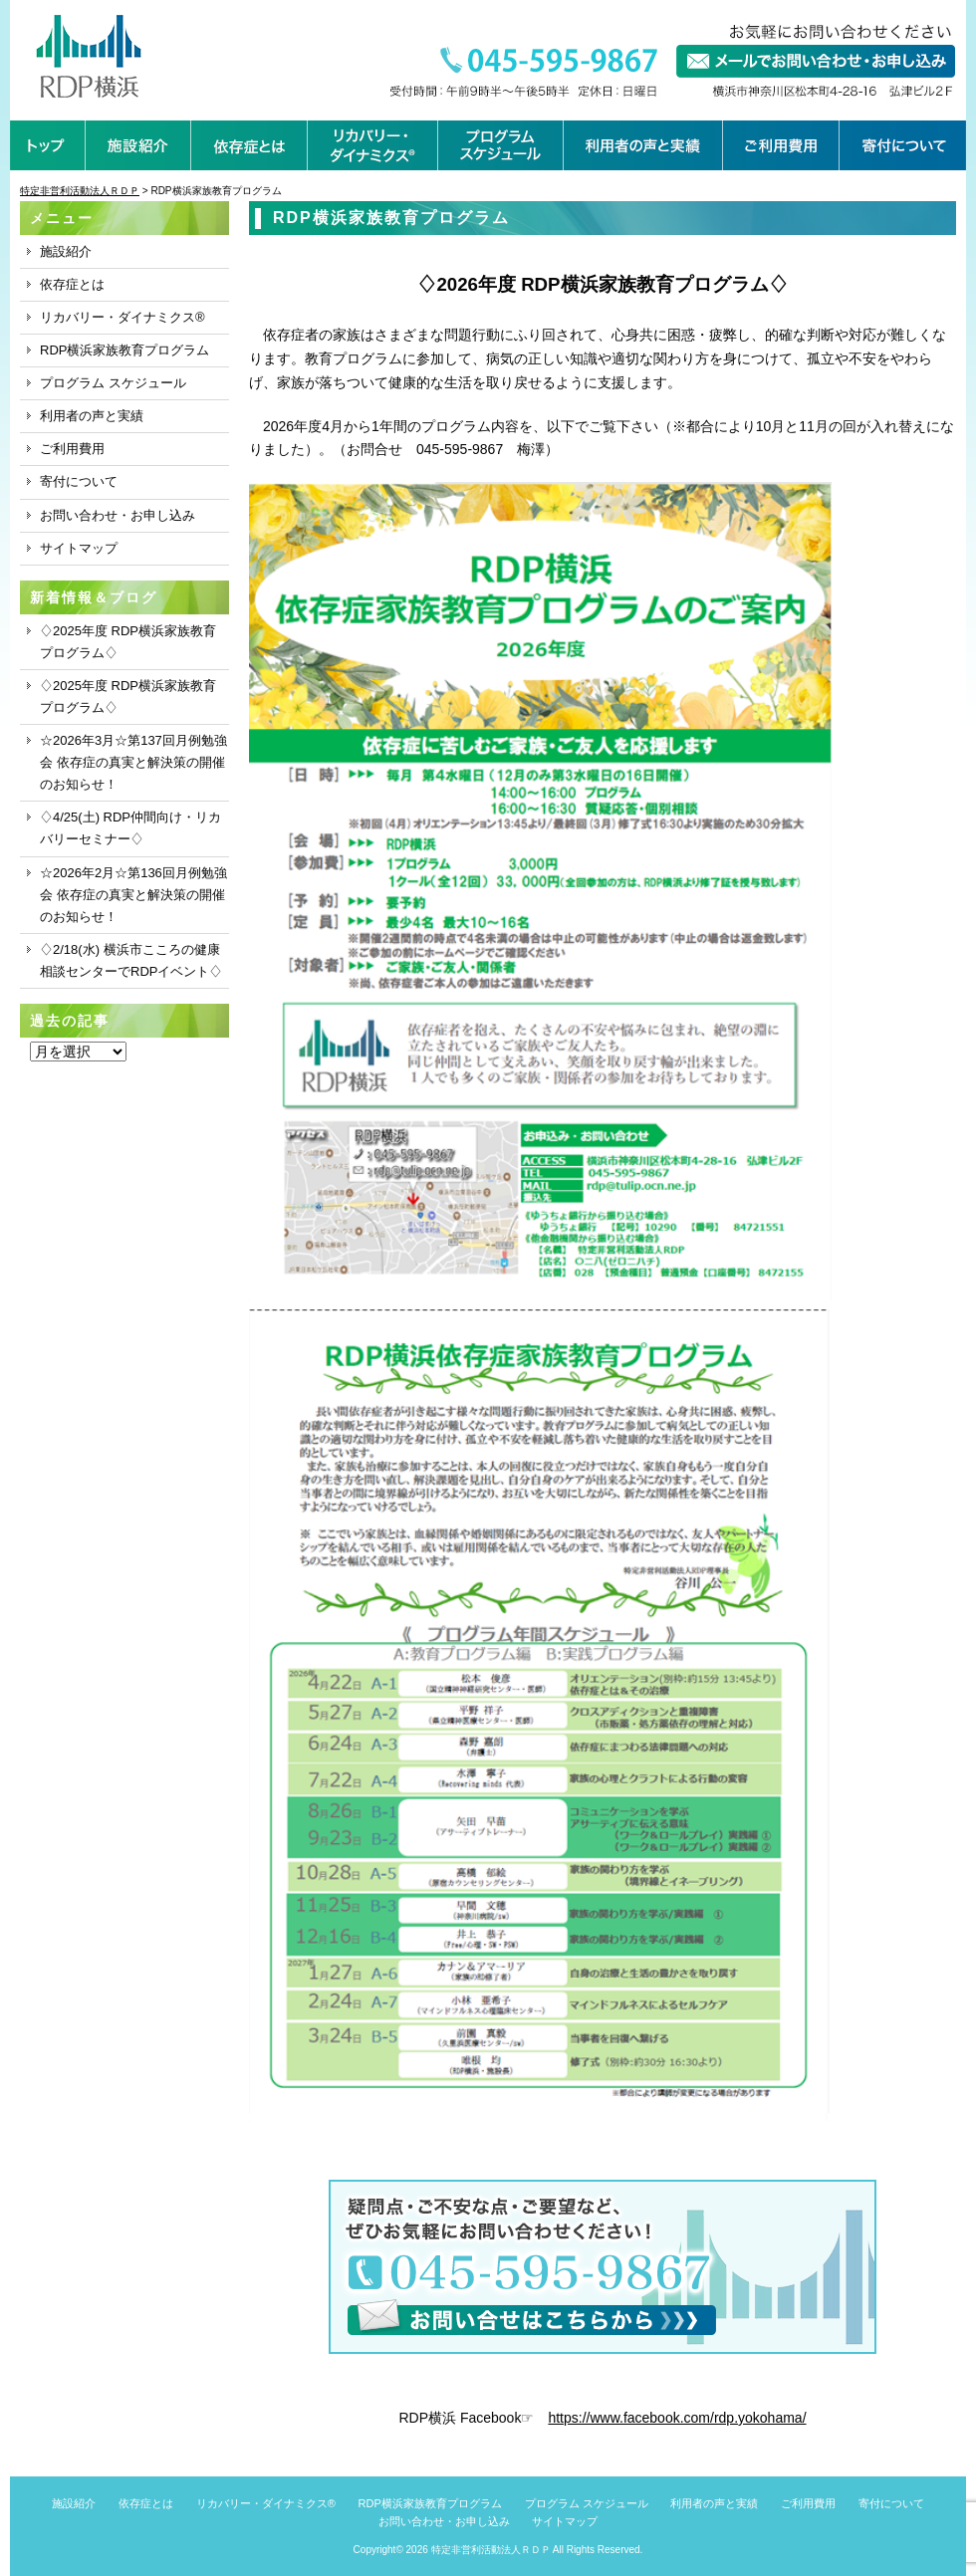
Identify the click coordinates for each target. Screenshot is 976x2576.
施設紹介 (66, 251)
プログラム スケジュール (113, 382)
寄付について (79, 481)
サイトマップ (79, 548)
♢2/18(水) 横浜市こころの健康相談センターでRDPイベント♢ (131, 960)
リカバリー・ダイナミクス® (122, 317)
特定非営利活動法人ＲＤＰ (491, 2549)
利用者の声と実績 (91, 415)
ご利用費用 (72, 448)
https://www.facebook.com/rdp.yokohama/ (677, 2418)
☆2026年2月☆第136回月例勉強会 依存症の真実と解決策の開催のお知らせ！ (133, 894)
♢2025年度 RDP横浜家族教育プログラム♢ (128, 641)
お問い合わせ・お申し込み (117, 515)
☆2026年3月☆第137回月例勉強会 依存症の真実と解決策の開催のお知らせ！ (133, 762)
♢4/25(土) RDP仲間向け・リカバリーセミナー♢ (130, 828)
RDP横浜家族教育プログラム (124, 350)
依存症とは (72, 284)
